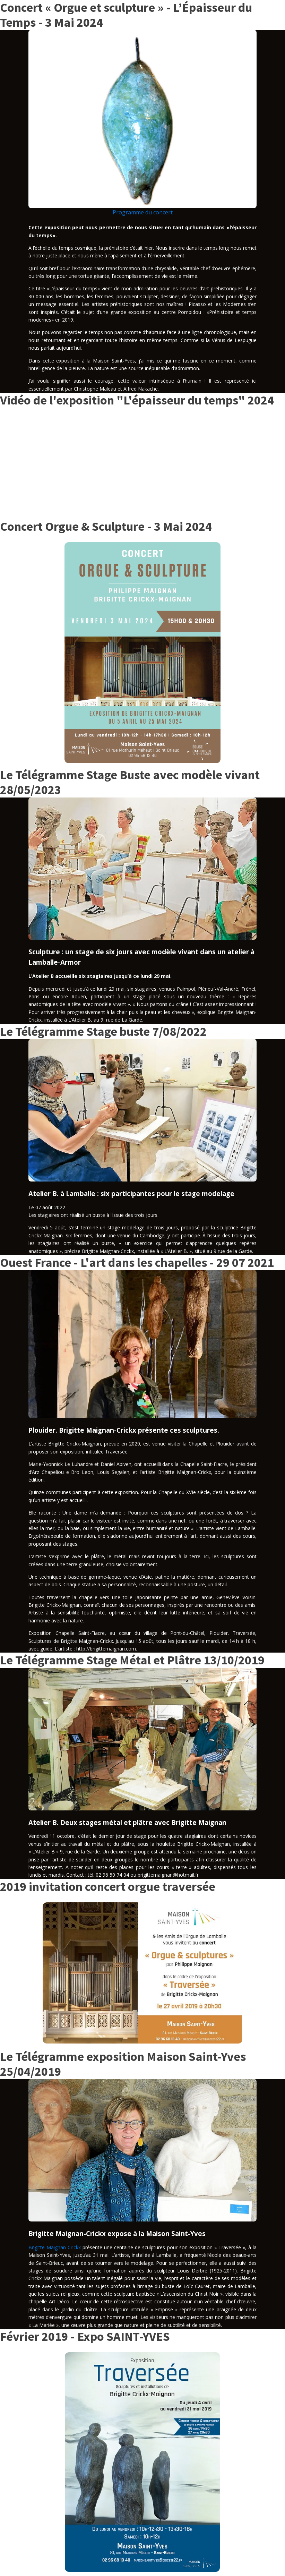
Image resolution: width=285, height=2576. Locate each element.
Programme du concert (143, 212)
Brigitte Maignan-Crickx (54, 2247)
